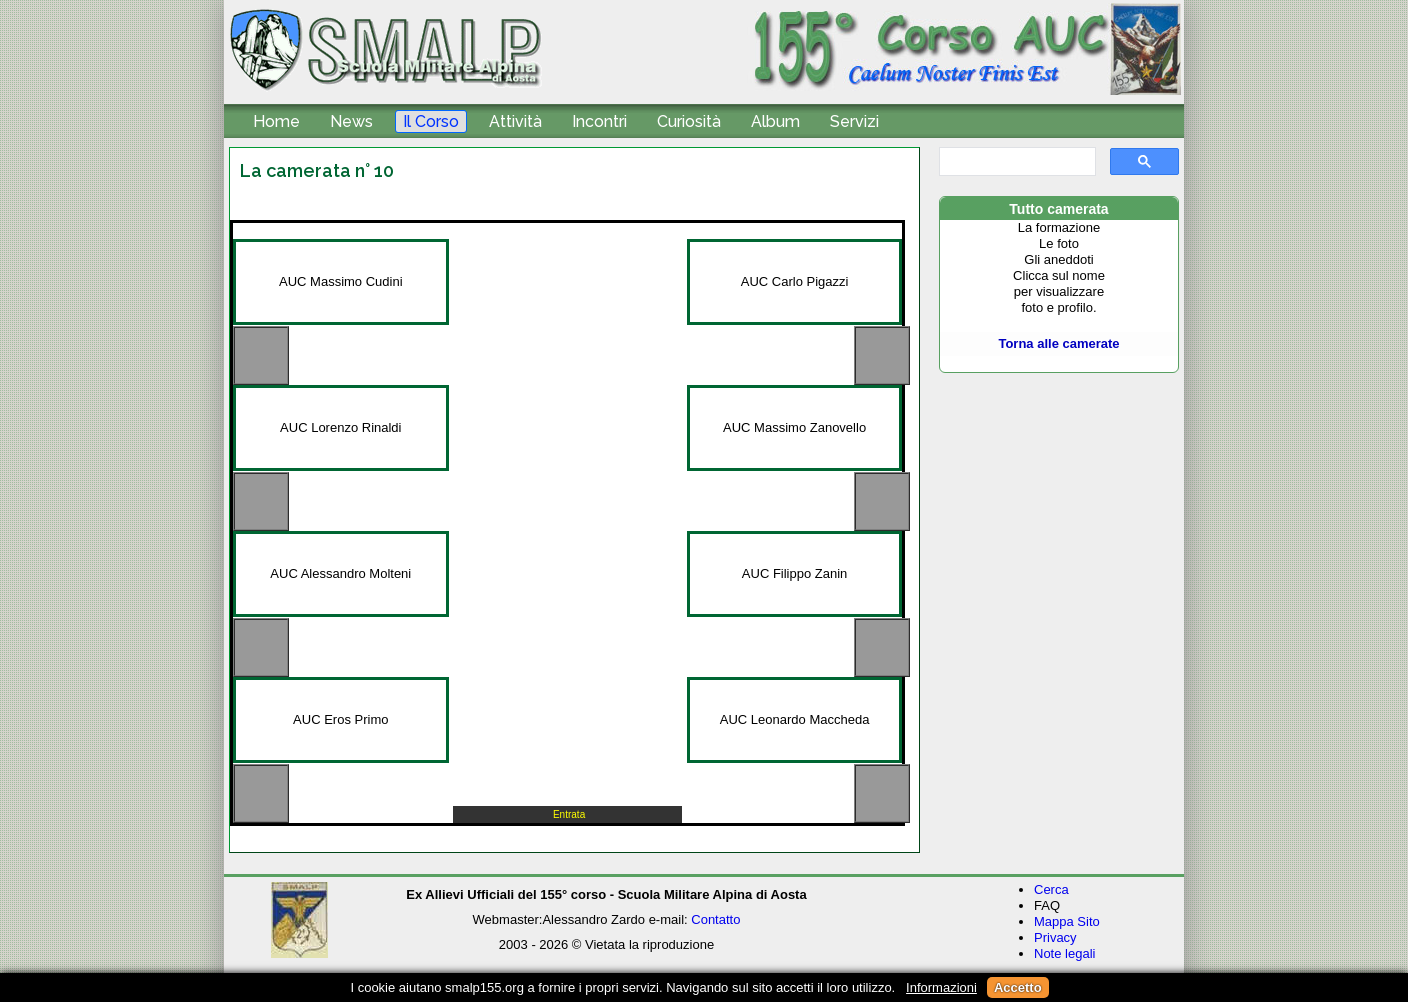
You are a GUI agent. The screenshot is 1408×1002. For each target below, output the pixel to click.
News (351, 121)
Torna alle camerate (1058, 343)
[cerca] (1015, 162)
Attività (515, 121)
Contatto (715, 919)
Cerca (1051, 889)
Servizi (854, 121)
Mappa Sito (1067, 921)
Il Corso (431, 121)
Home (276, 121)
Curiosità (689, 121)
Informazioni (941, 987)
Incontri (599, 121)
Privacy (1055, 937)
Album (775, 121)
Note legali (1064, 953)
